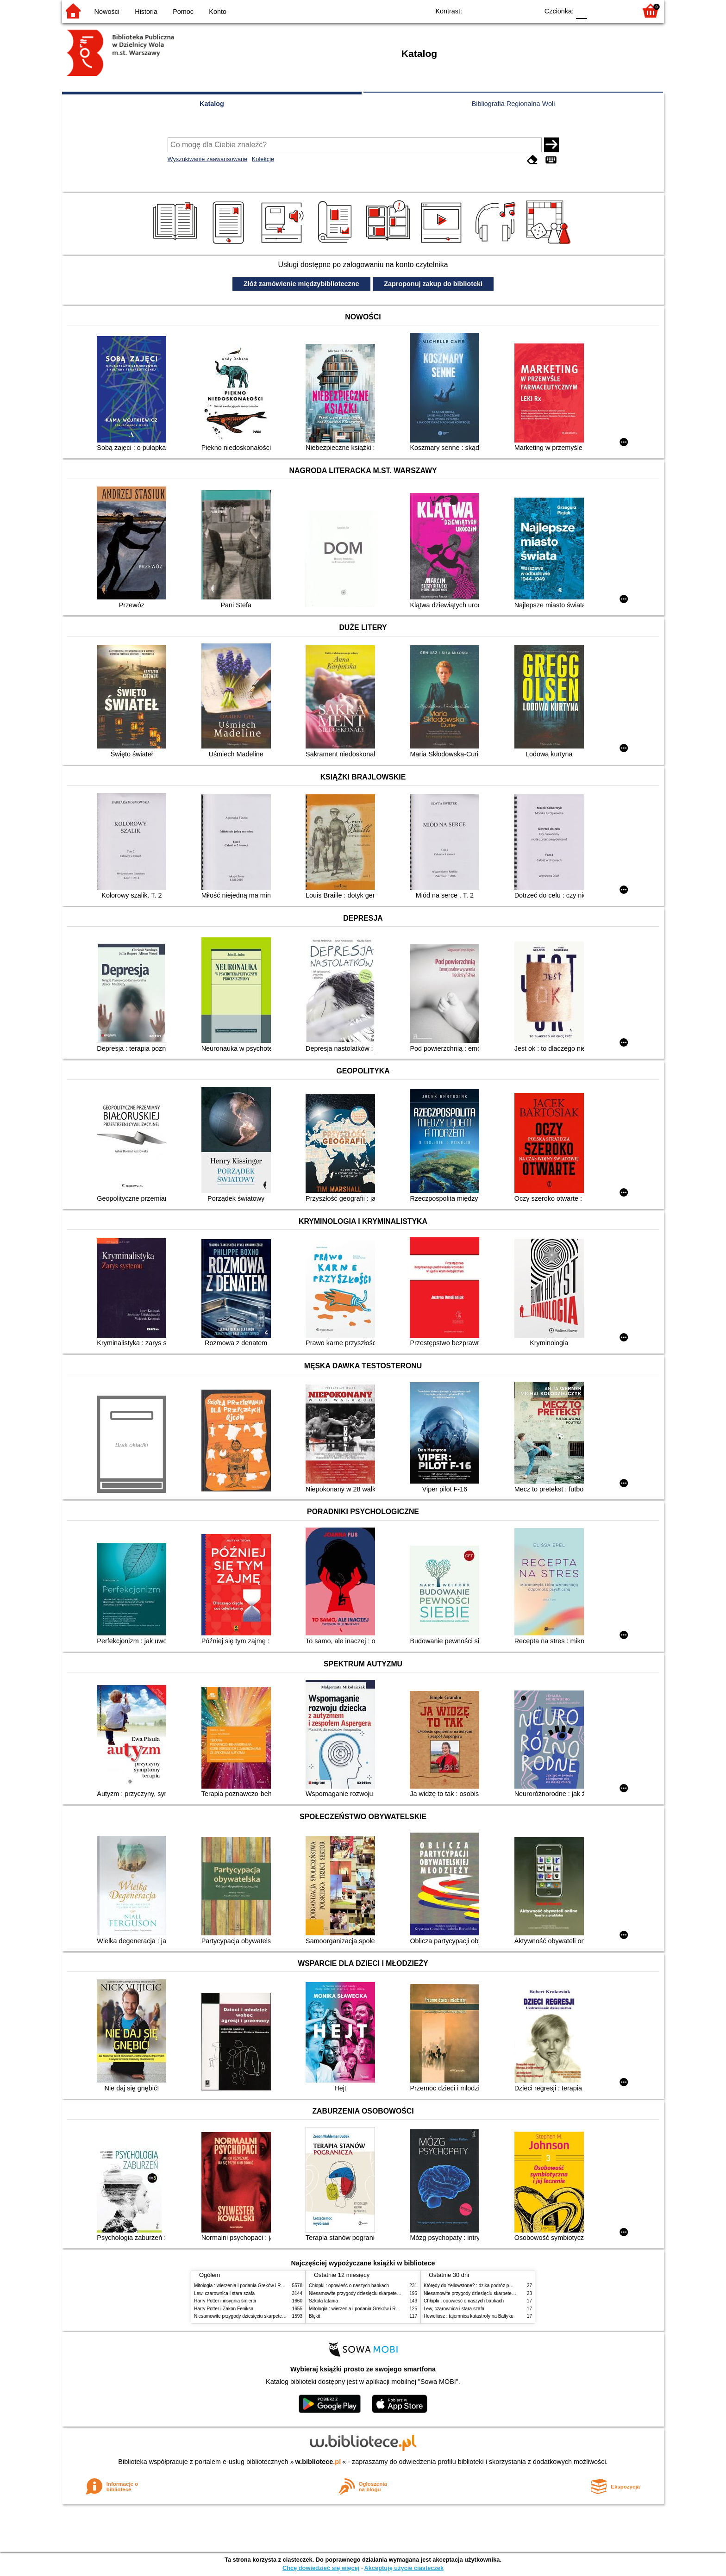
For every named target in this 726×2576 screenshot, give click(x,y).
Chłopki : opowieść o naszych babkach (349, 2285)
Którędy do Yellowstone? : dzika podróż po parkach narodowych (490, 2285)
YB (510, 10)
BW (491, 10)
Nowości (106, 11)
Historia (146, 11)
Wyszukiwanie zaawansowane (208, 159)
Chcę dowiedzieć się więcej (320, 2567)
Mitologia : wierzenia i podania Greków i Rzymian (245, 2285)
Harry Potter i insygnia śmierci (225, 2300)
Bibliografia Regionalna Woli (513, 103)
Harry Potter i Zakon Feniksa (223, 2308)
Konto (217, 11)
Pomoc (183, 11)
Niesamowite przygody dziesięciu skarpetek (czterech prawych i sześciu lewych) (277, 2316)
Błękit (314, 2316)
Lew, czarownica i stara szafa (224, 2293)
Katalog (212, 103)
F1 (597, 10)
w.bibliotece (318, 2461)
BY (528, 10)
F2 (618, 10)
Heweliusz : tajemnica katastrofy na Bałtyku (468, 2316)
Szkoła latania (323, 2300)
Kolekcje (263, 159)
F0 (581, 10)
